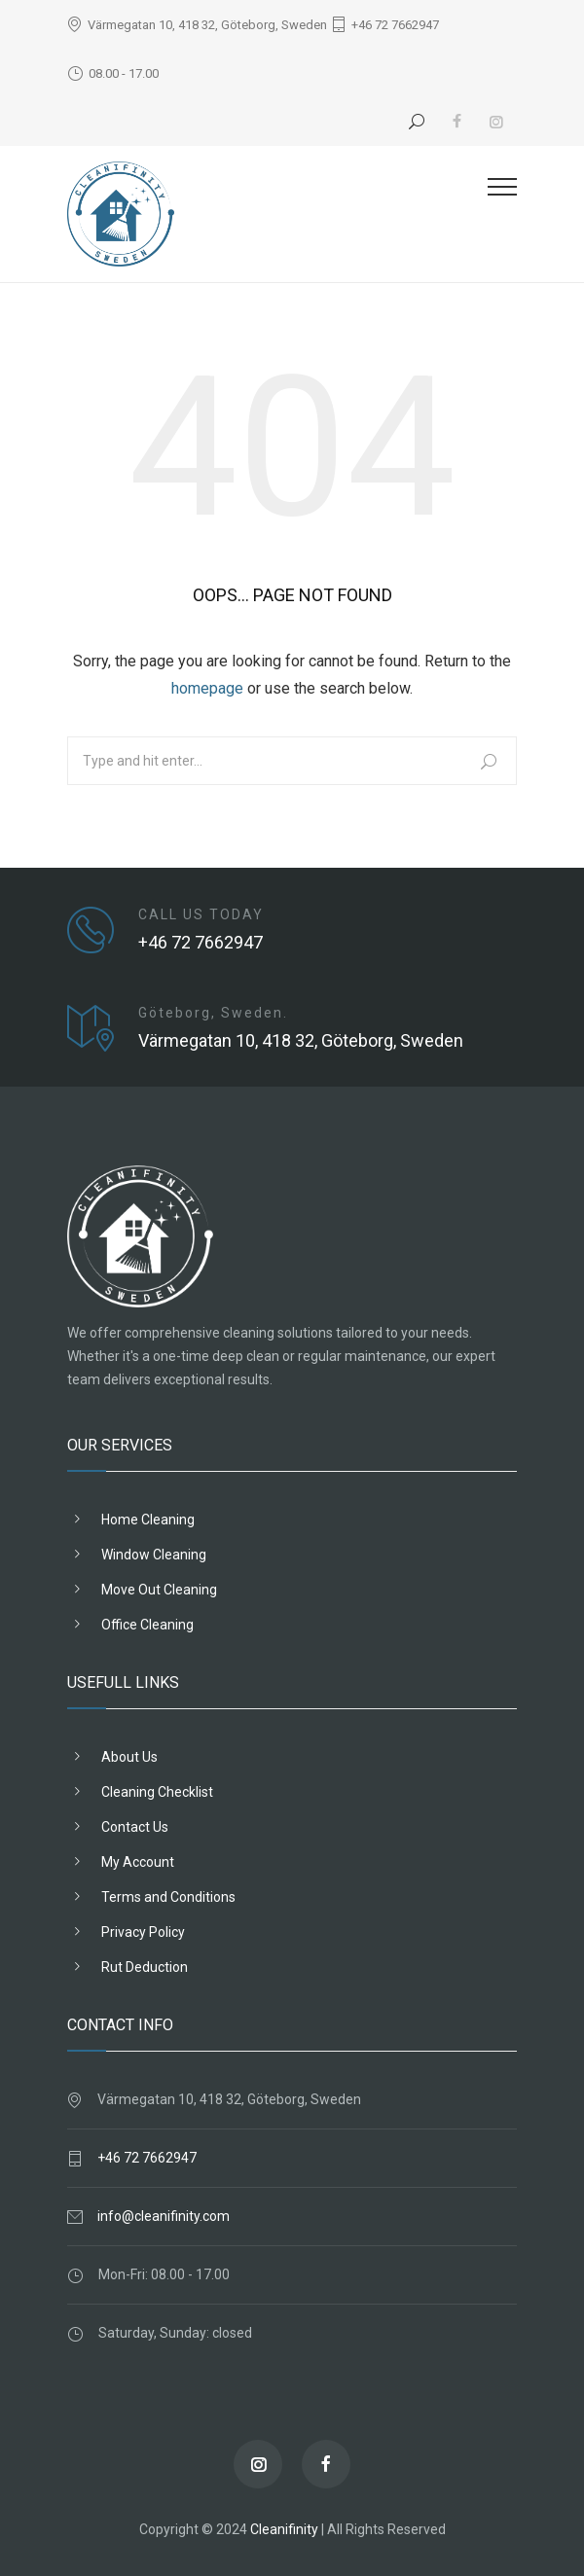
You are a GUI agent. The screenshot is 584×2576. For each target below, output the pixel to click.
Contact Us (134, 1827)
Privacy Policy (143, 1932)
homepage (207, 688)
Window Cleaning (153, 1554)
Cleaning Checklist (157, 1792)
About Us (129, 1757)
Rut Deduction (144, 1967)
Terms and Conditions (168, 1897)
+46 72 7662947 (395, 25)
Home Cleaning (148, 1519)
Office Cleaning (147, 1624)
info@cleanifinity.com (163, 2216)
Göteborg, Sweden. (213, 1012)
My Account (137, 1862)
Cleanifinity (284, 2529)
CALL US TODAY (201, 914)
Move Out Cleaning (159, 1589)
